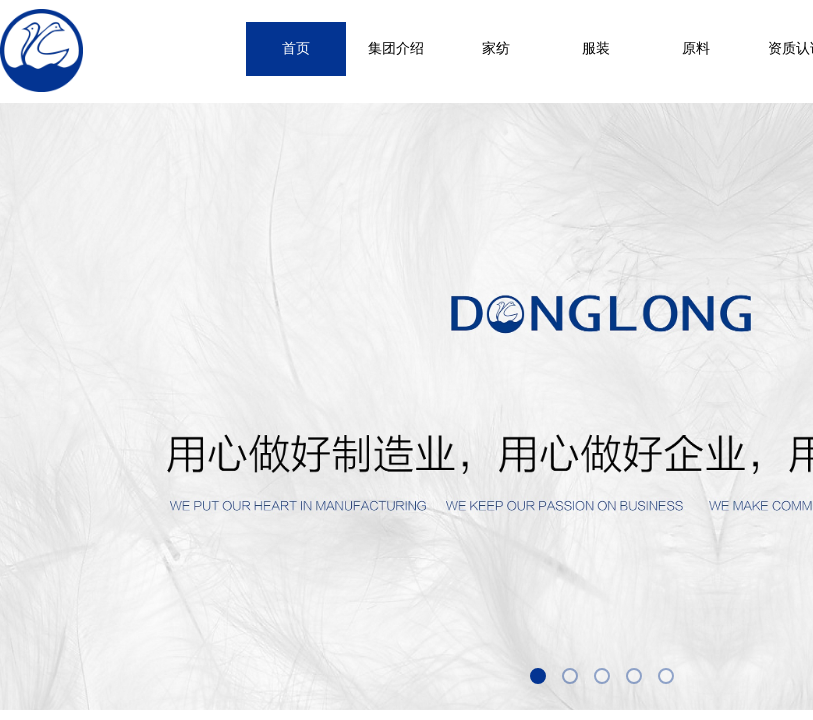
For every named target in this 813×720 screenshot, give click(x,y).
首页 (296, 48)
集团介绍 (396, 48)
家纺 (496, 48)
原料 (696, 48)
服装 (596, 48)
